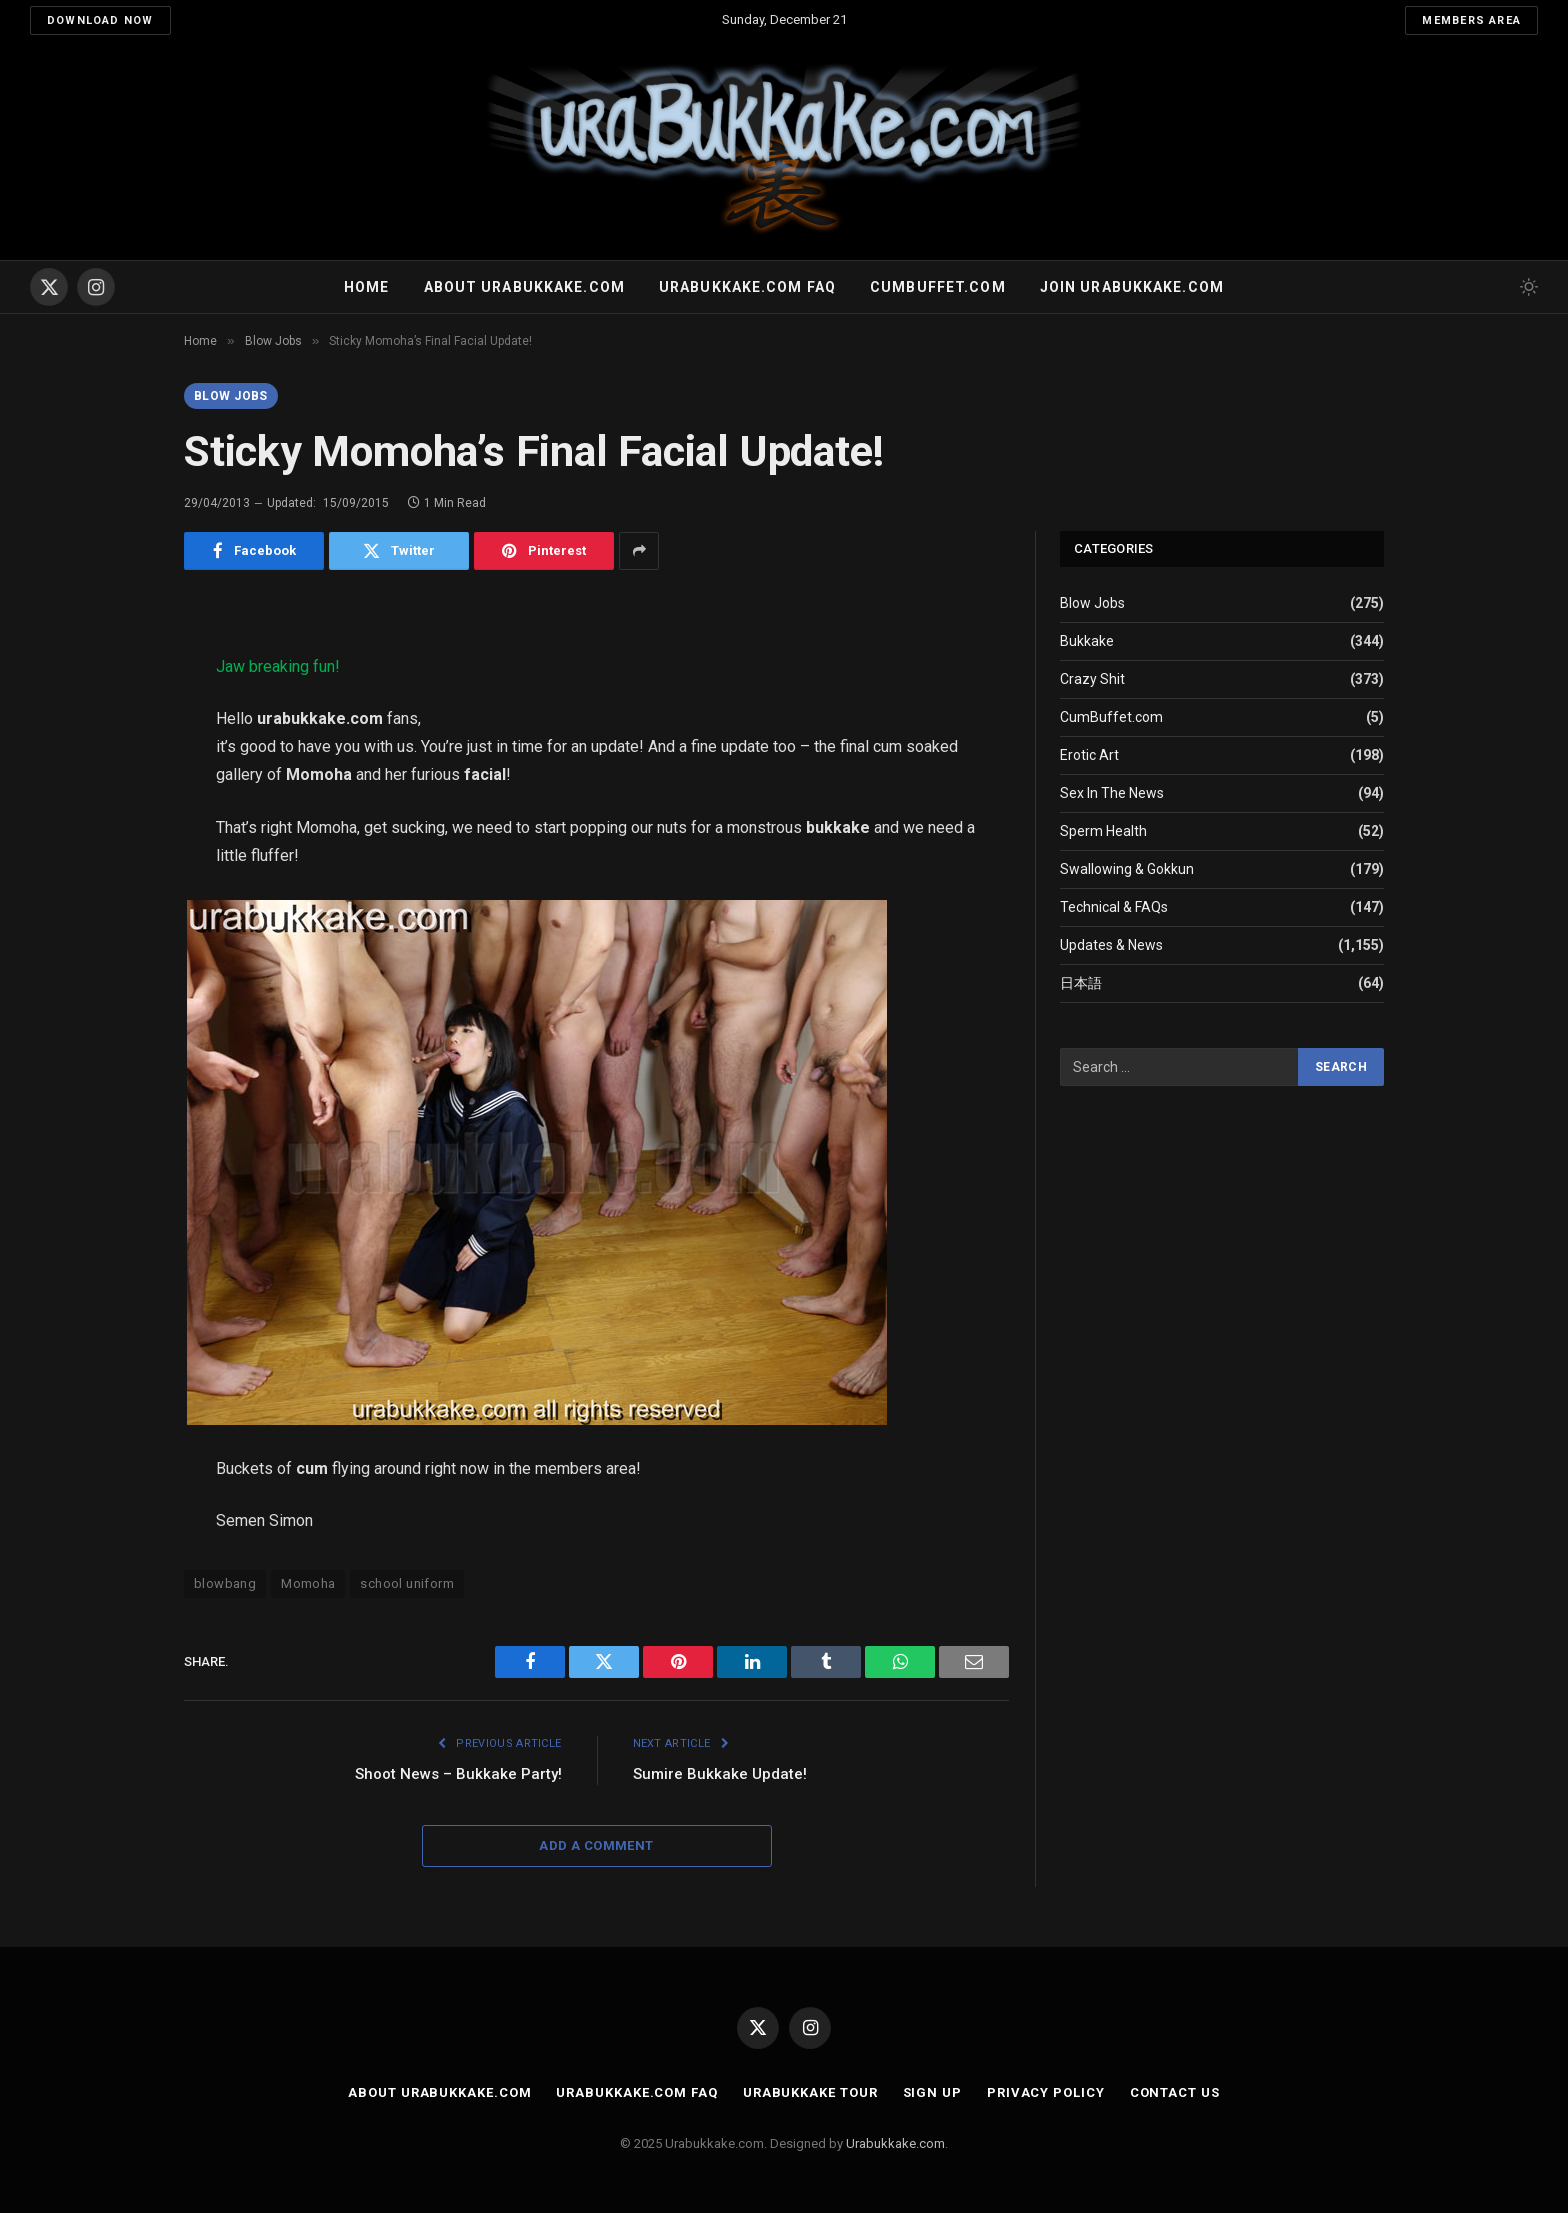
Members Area (1471, 20)
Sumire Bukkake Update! (720, 1774)
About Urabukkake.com (524, 287)
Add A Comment (596, 1845)
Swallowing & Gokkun (1127, 869)
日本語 (1081, 983)
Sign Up (932, 2092)
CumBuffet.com (1111, 717)
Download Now (100, 20)
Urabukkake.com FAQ (747, 287)
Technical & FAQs (1114, 907)
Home (366, 287)
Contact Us (1175, 2092)
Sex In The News (1112, 793)
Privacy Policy (1046, 2092)
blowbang (225, 1583)
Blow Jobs (231, 396)
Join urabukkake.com (1132, 287)
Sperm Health (1103, 831)
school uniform (406, 1583)
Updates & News (1111, 945)
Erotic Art (1089, 755)
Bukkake (1087, 641)
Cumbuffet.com (938, 287)
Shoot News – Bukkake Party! (458, 1774)
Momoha (308, 1583)
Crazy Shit (1092, 679)
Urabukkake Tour (810, 2092)
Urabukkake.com (895, 2143)
